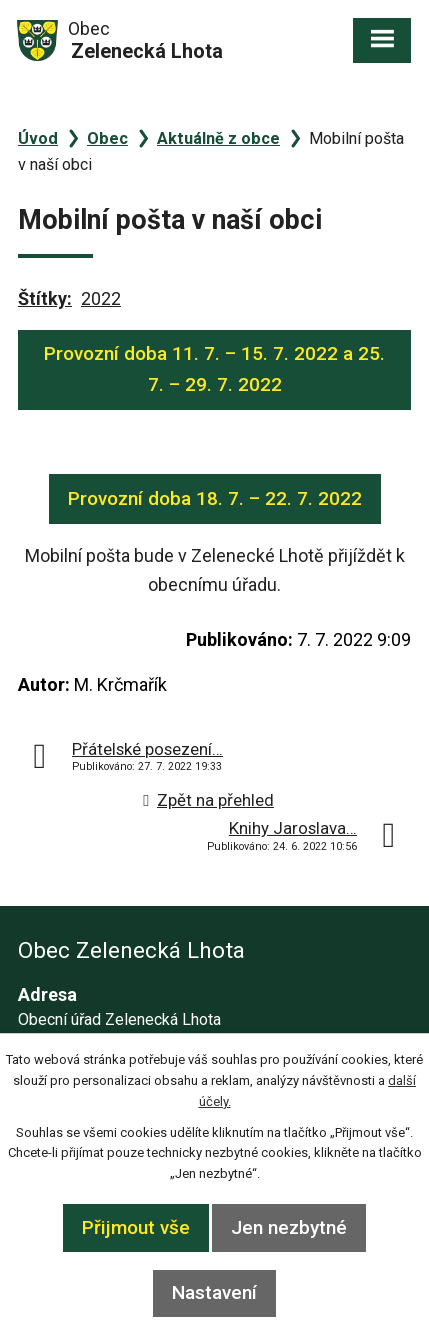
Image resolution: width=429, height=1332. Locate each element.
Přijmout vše (136, 1227)
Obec (107, 138)
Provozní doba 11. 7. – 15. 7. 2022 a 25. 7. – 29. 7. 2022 (214, 368)
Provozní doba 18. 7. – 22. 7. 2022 (215, 498)
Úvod (38, 138)
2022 (101, 298)
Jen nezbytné (289, 1227)
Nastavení (214, 1292)
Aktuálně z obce (218, 138)
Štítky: (45, 298)
